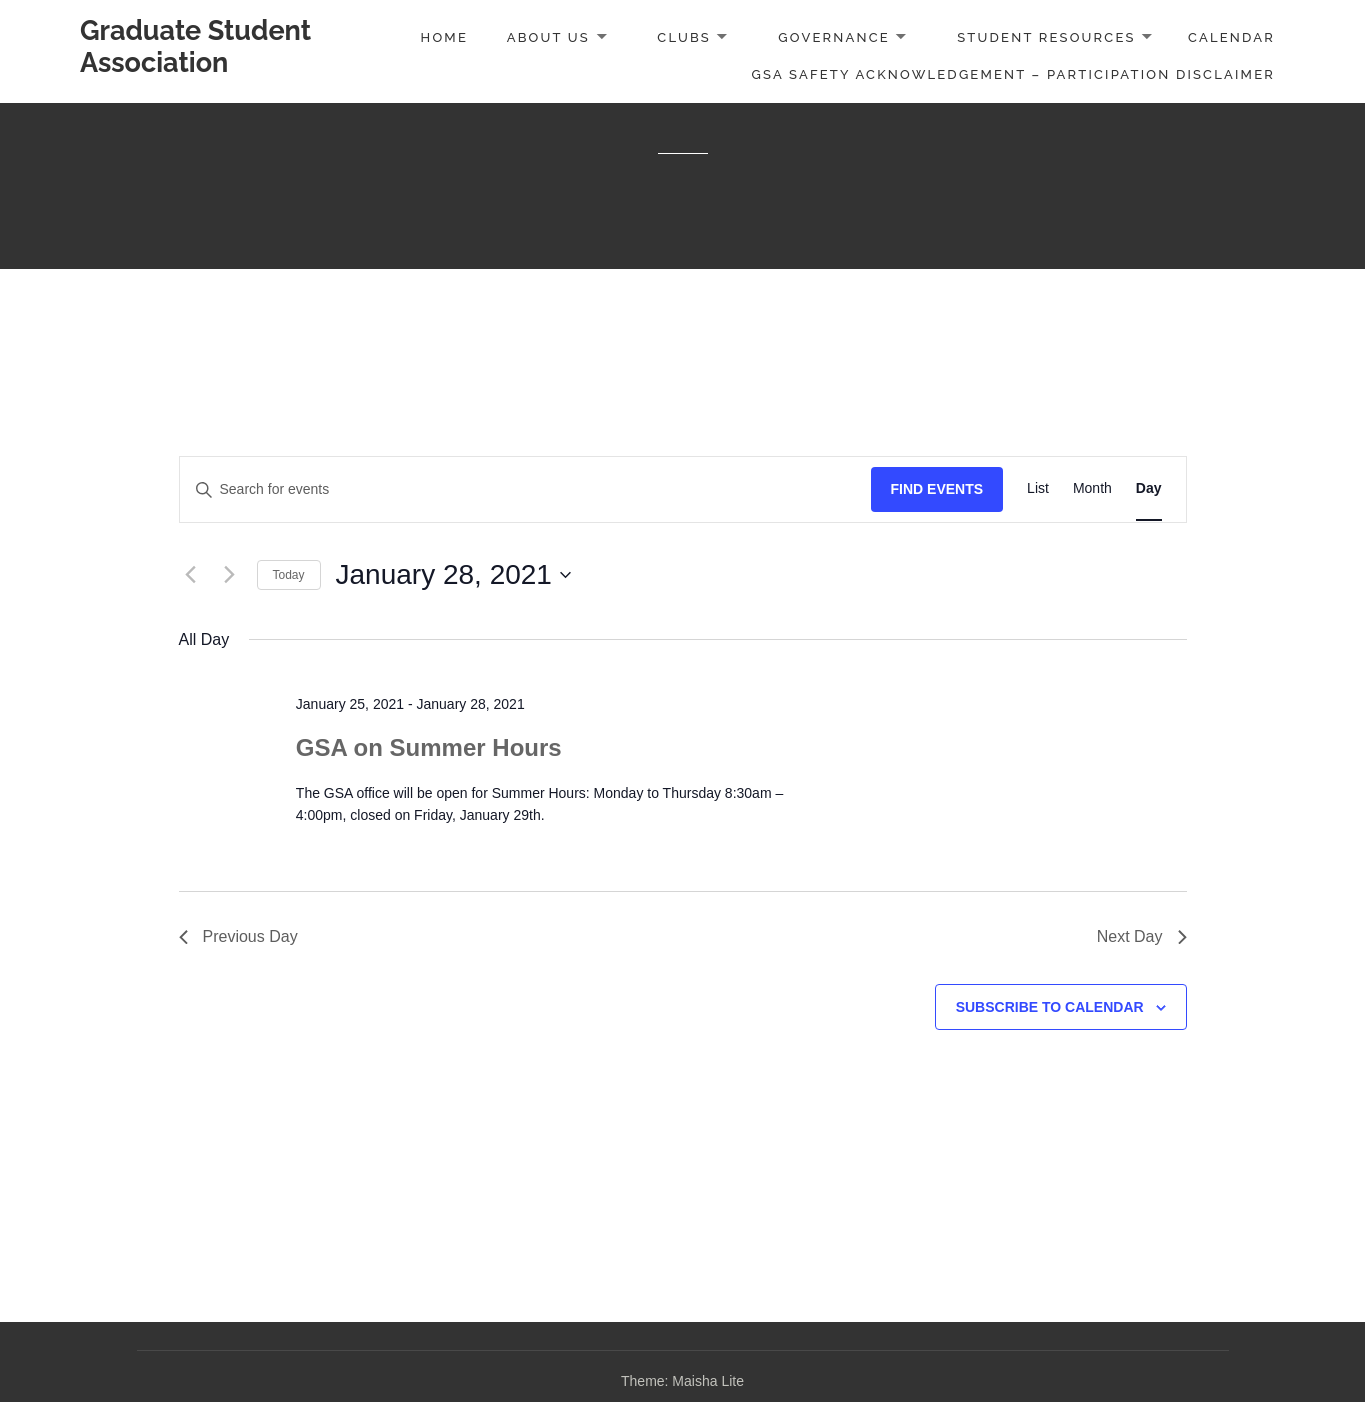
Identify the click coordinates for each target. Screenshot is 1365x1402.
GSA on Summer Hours (429, 747)
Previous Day (238, 936)
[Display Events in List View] (1038, 489)
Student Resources (1046, 37)
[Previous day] (191, 575)
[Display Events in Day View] (1149, 489)
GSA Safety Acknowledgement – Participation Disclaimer (1014, 74)
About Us (548, 37)
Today (289, 575)
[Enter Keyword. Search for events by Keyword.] (525, 489)
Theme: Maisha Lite (682, 1381)
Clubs (684, 37)
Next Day (1142, 936)
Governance (834, 37)
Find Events (937, 489)
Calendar (1231, 37)
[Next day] (230, 575)
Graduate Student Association (195, 46)
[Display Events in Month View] (1092, 489)
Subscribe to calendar (1050, 1007)
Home (444, 37)
